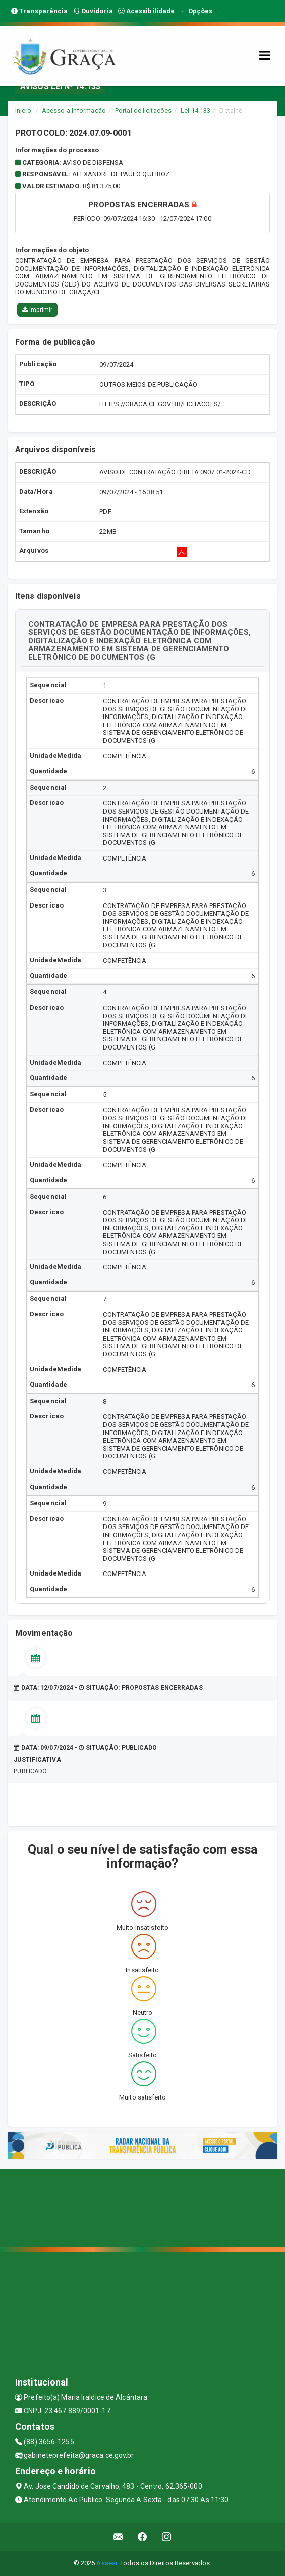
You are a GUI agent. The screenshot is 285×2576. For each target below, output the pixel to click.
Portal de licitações (143, 110)
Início (23, 110)
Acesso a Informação (74, 110)
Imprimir (37, 309)
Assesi (106, 2563)
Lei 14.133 (195, 110)
